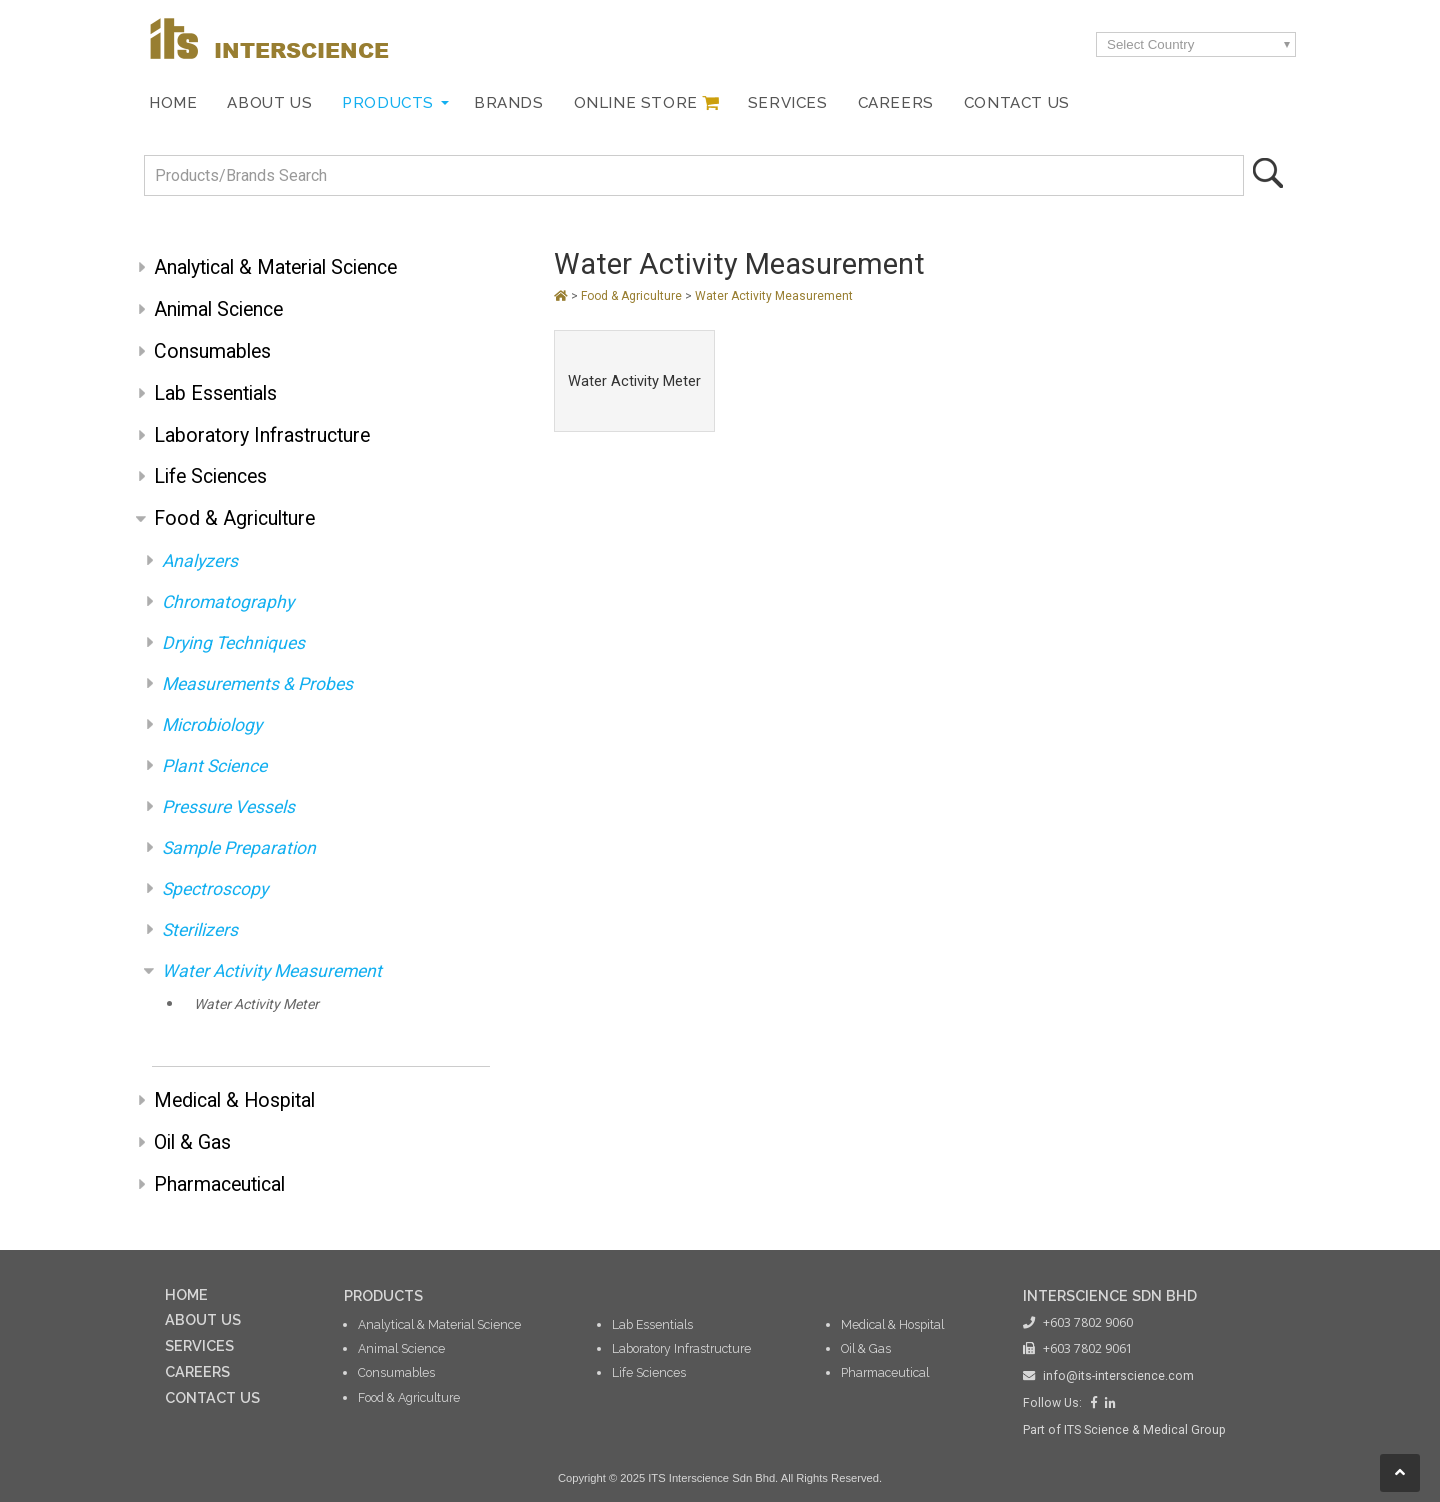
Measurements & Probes (257, 684)
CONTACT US (212, 1397)
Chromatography (228, 602)
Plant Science (214, 766)
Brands (509, 103)
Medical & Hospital (234, 1100)
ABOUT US (203, 1319)
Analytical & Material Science (275, 267)
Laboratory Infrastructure (262, 435)
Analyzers (200, 561)
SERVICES (199, 1345)
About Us (269, 103)
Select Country (1150, 44)
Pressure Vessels (228, 807)
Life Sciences (210, 476)
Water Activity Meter (256, 1004)
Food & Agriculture (234, 518)
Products (388, 103)
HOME (186, 1294)
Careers (896, 103)
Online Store (636, 103)
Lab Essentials (215, 393)
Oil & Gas (192, 1142)
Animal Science (218, 309)
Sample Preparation (239, 848)
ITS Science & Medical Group (1145, 1430)
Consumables (212, 351)
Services (788, 103)
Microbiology (212, 725)
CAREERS (197, 1371)
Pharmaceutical (219, 1184)
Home (173, 103)
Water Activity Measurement (272, 971)
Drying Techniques (233, 643)
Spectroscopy (215, 889)
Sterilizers (200, 930)
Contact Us (1017, 103)
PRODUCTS (383, 1295)
